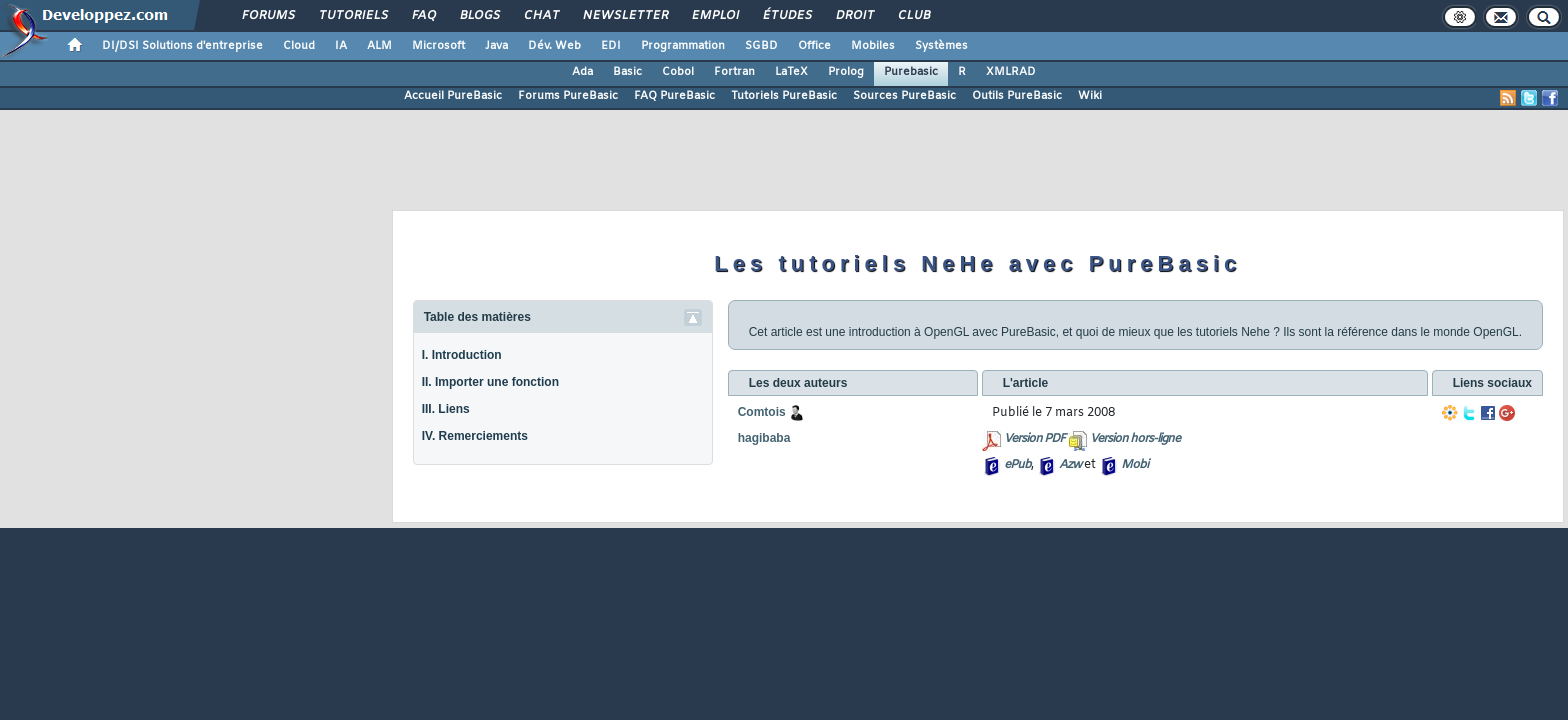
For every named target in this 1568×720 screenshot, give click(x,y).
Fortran (734, 72)
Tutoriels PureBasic (784, 96)
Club (913, 16)
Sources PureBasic (904, 96)
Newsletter (624, 16)
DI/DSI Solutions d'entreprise (182, 46)
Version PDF (1034, 439)
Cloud (299, 46)
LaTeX (791, 72)
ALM (379, 46)
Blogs (479, 16)
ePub (1017, 465)
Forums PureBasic (568, 96)
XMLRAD (1011, 72)
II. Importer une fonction (490, 382)
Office (814, 46)
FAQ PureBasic (674, 96)
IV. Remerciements (475, 436)
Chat (540, 16)
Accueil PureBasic (453, 96)
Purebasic (911, 72)
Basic (627, 72)
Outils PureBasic (1017, 96)
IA (341, 46)
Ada (582, 72)
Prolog (846, 72)
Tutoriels (352, 16)
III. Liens (446, 409)
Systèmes (941, 46)
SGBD (761, 46)
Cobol (678, 72)
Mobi (1134, 465)
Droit (854, 16)
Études (786, 16)
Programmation (683, 46)
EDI (611, 46)
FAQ (423, 16)
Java (496, 46)
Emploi (714, 16)
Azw (1070, 465)
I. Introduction (462, 355)
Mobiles (873, 46)
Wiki (1090, 96)
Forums (267, 16)
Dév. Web (554, 46)
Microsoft (438, 46)
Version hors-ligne (1135, 439)
